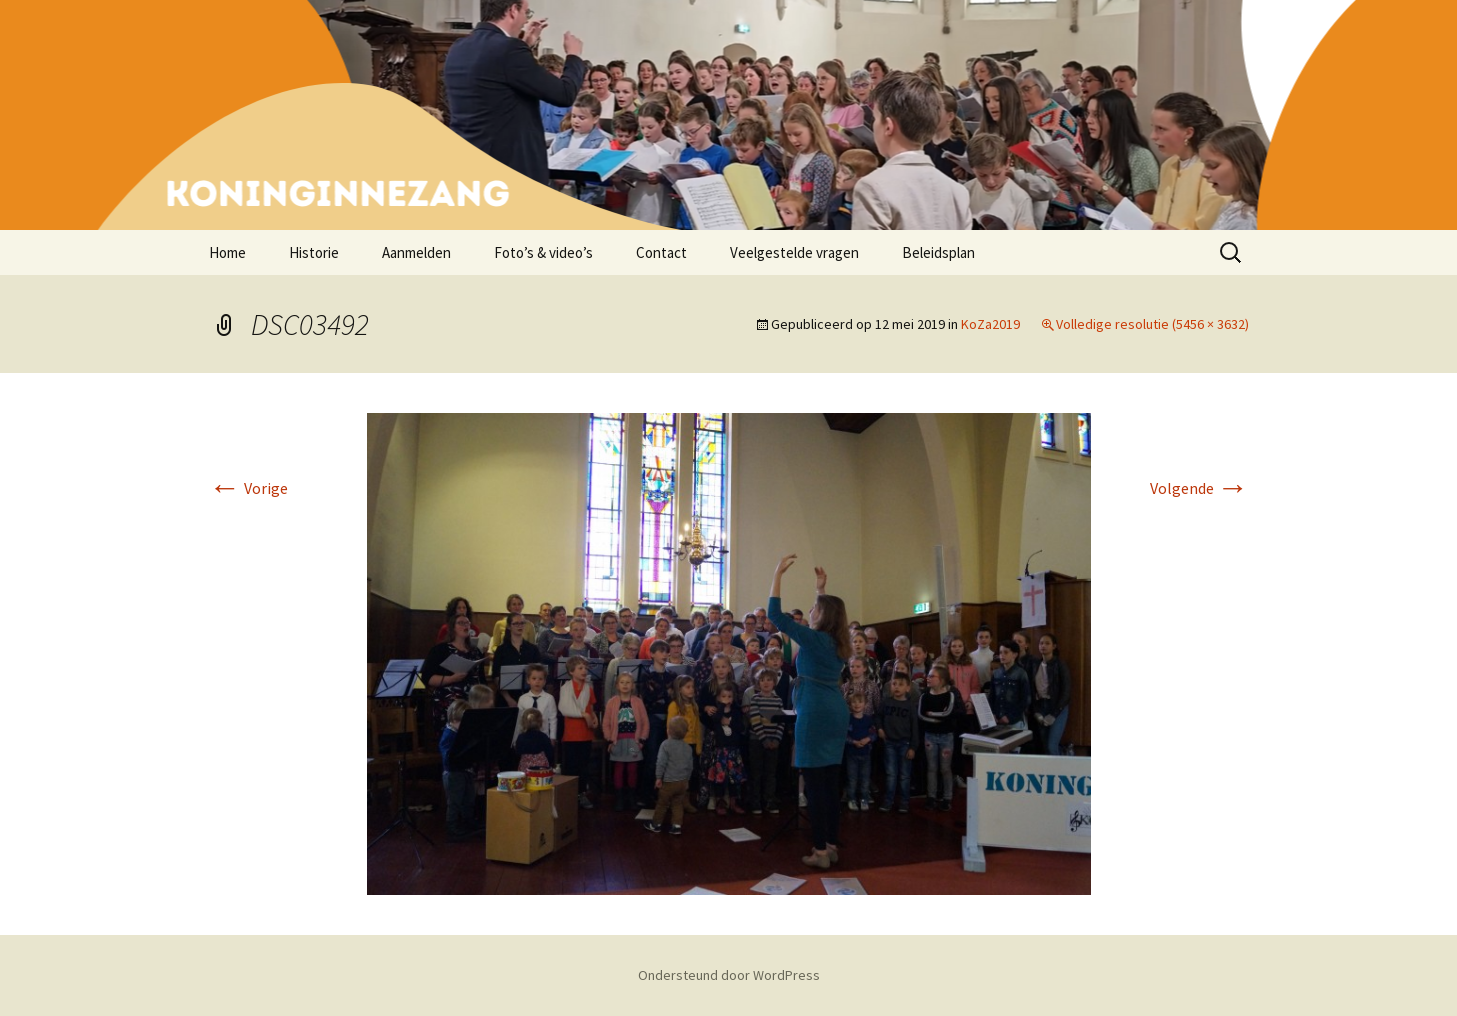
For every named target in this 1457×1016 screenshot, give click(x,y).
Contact (661, 252)
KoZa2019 (990, 324)
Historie (314, 252)
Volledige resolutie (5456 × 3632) (1152, 324)
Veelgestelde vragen (794, 252)
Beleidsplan (938, 252)
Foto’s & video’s (543, 252)
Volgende (1199, 488)
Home (227, 252)
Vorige (248, 488)
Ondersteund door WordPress (729, 975)
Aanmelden (416, 252)
